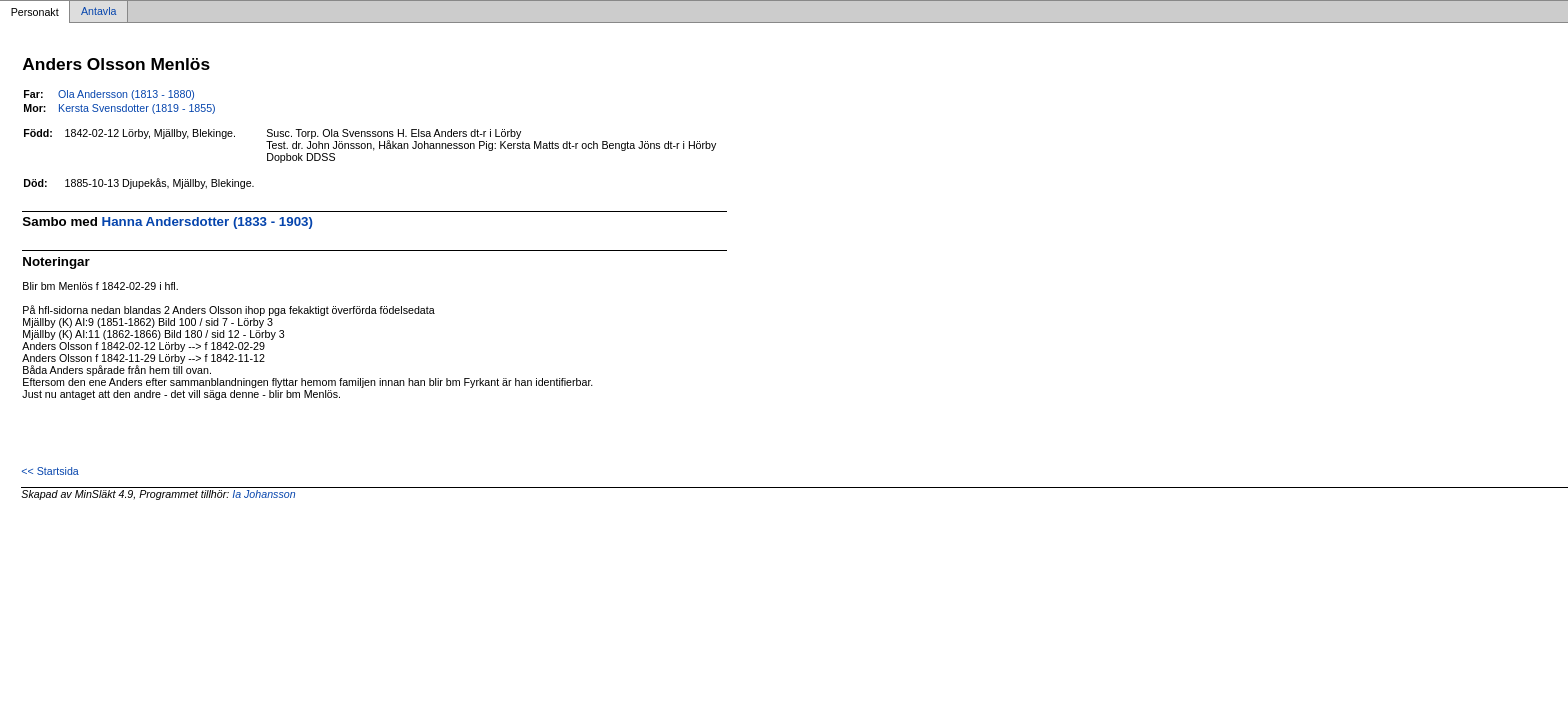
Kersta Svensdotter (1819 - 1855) (137, 108)
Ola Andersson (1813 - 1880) (126, 94)
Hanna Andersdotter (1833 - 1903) (207, 221)
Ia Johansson (263, 494)
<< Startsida (49, 471)
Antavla (99, 12)
